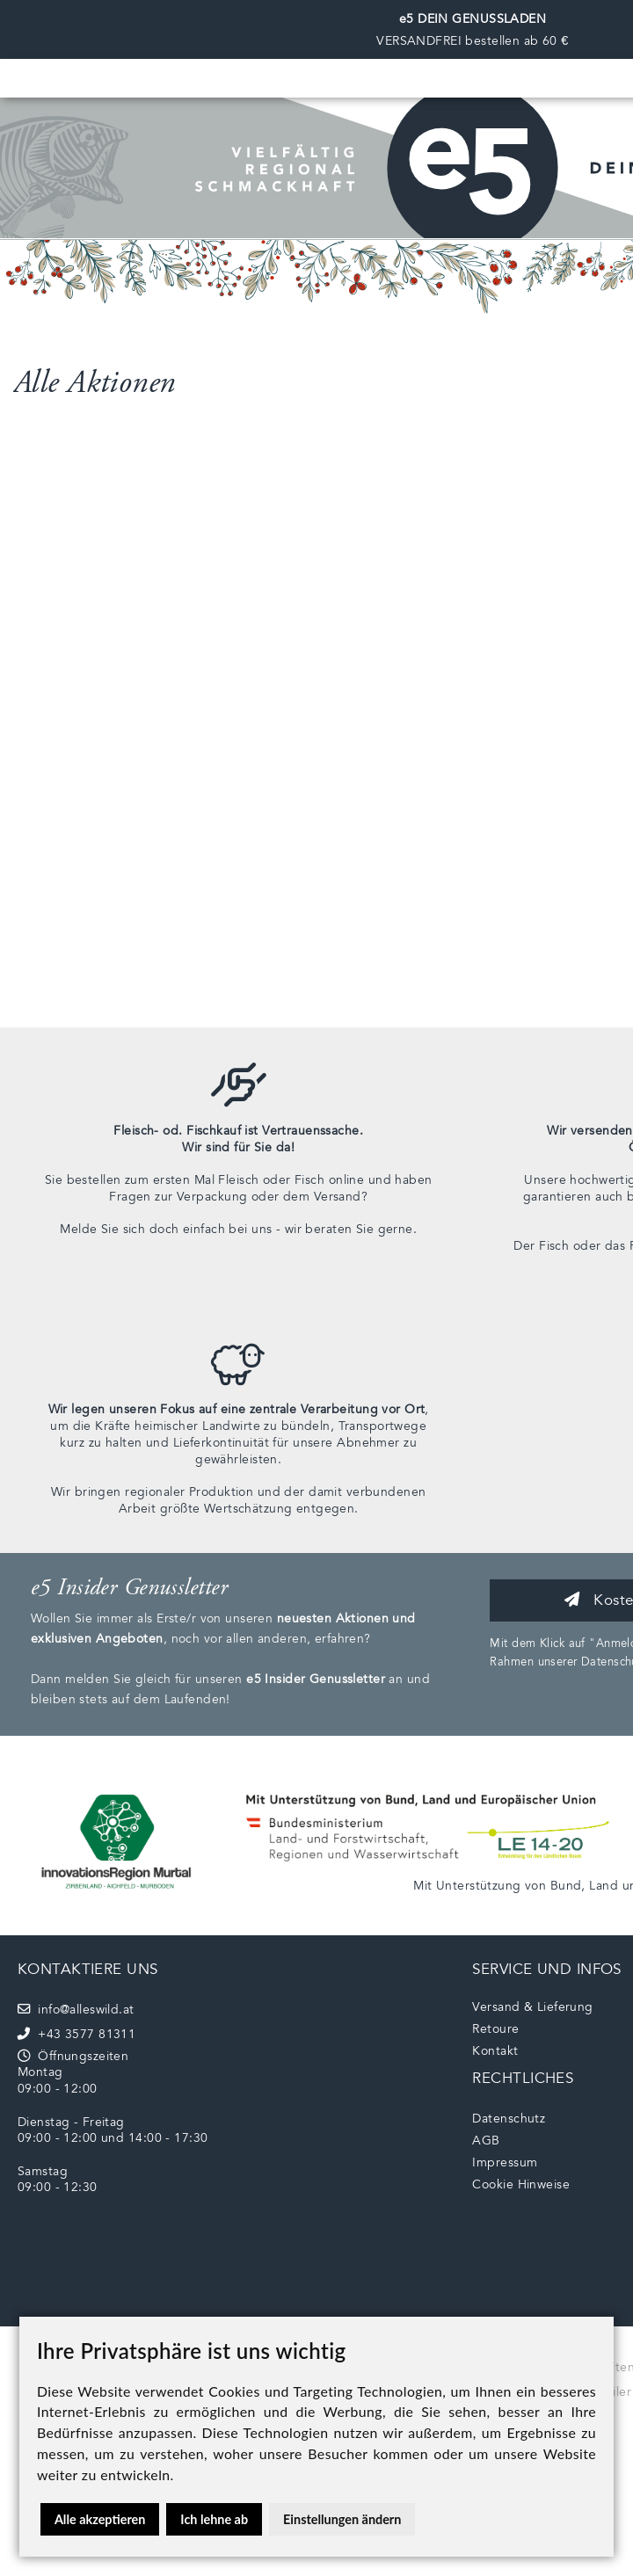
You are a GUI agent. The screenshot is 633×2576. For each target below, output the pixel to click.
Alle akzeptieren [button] (100, 2519)
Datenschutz (508, 2118)
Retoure (495, 2029)
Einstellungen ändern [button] (342, 2519)
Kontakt (495, 2051)
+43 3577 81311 (76, 2034)
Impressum (504, 2162)
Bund (566, 1885)
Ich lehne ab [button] (214, 2519)
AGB (485, 2140)
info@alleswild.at (76, 2009)
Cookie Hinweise (520, 2184)
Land (603, 1885)
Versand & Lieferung (532, 2007)
